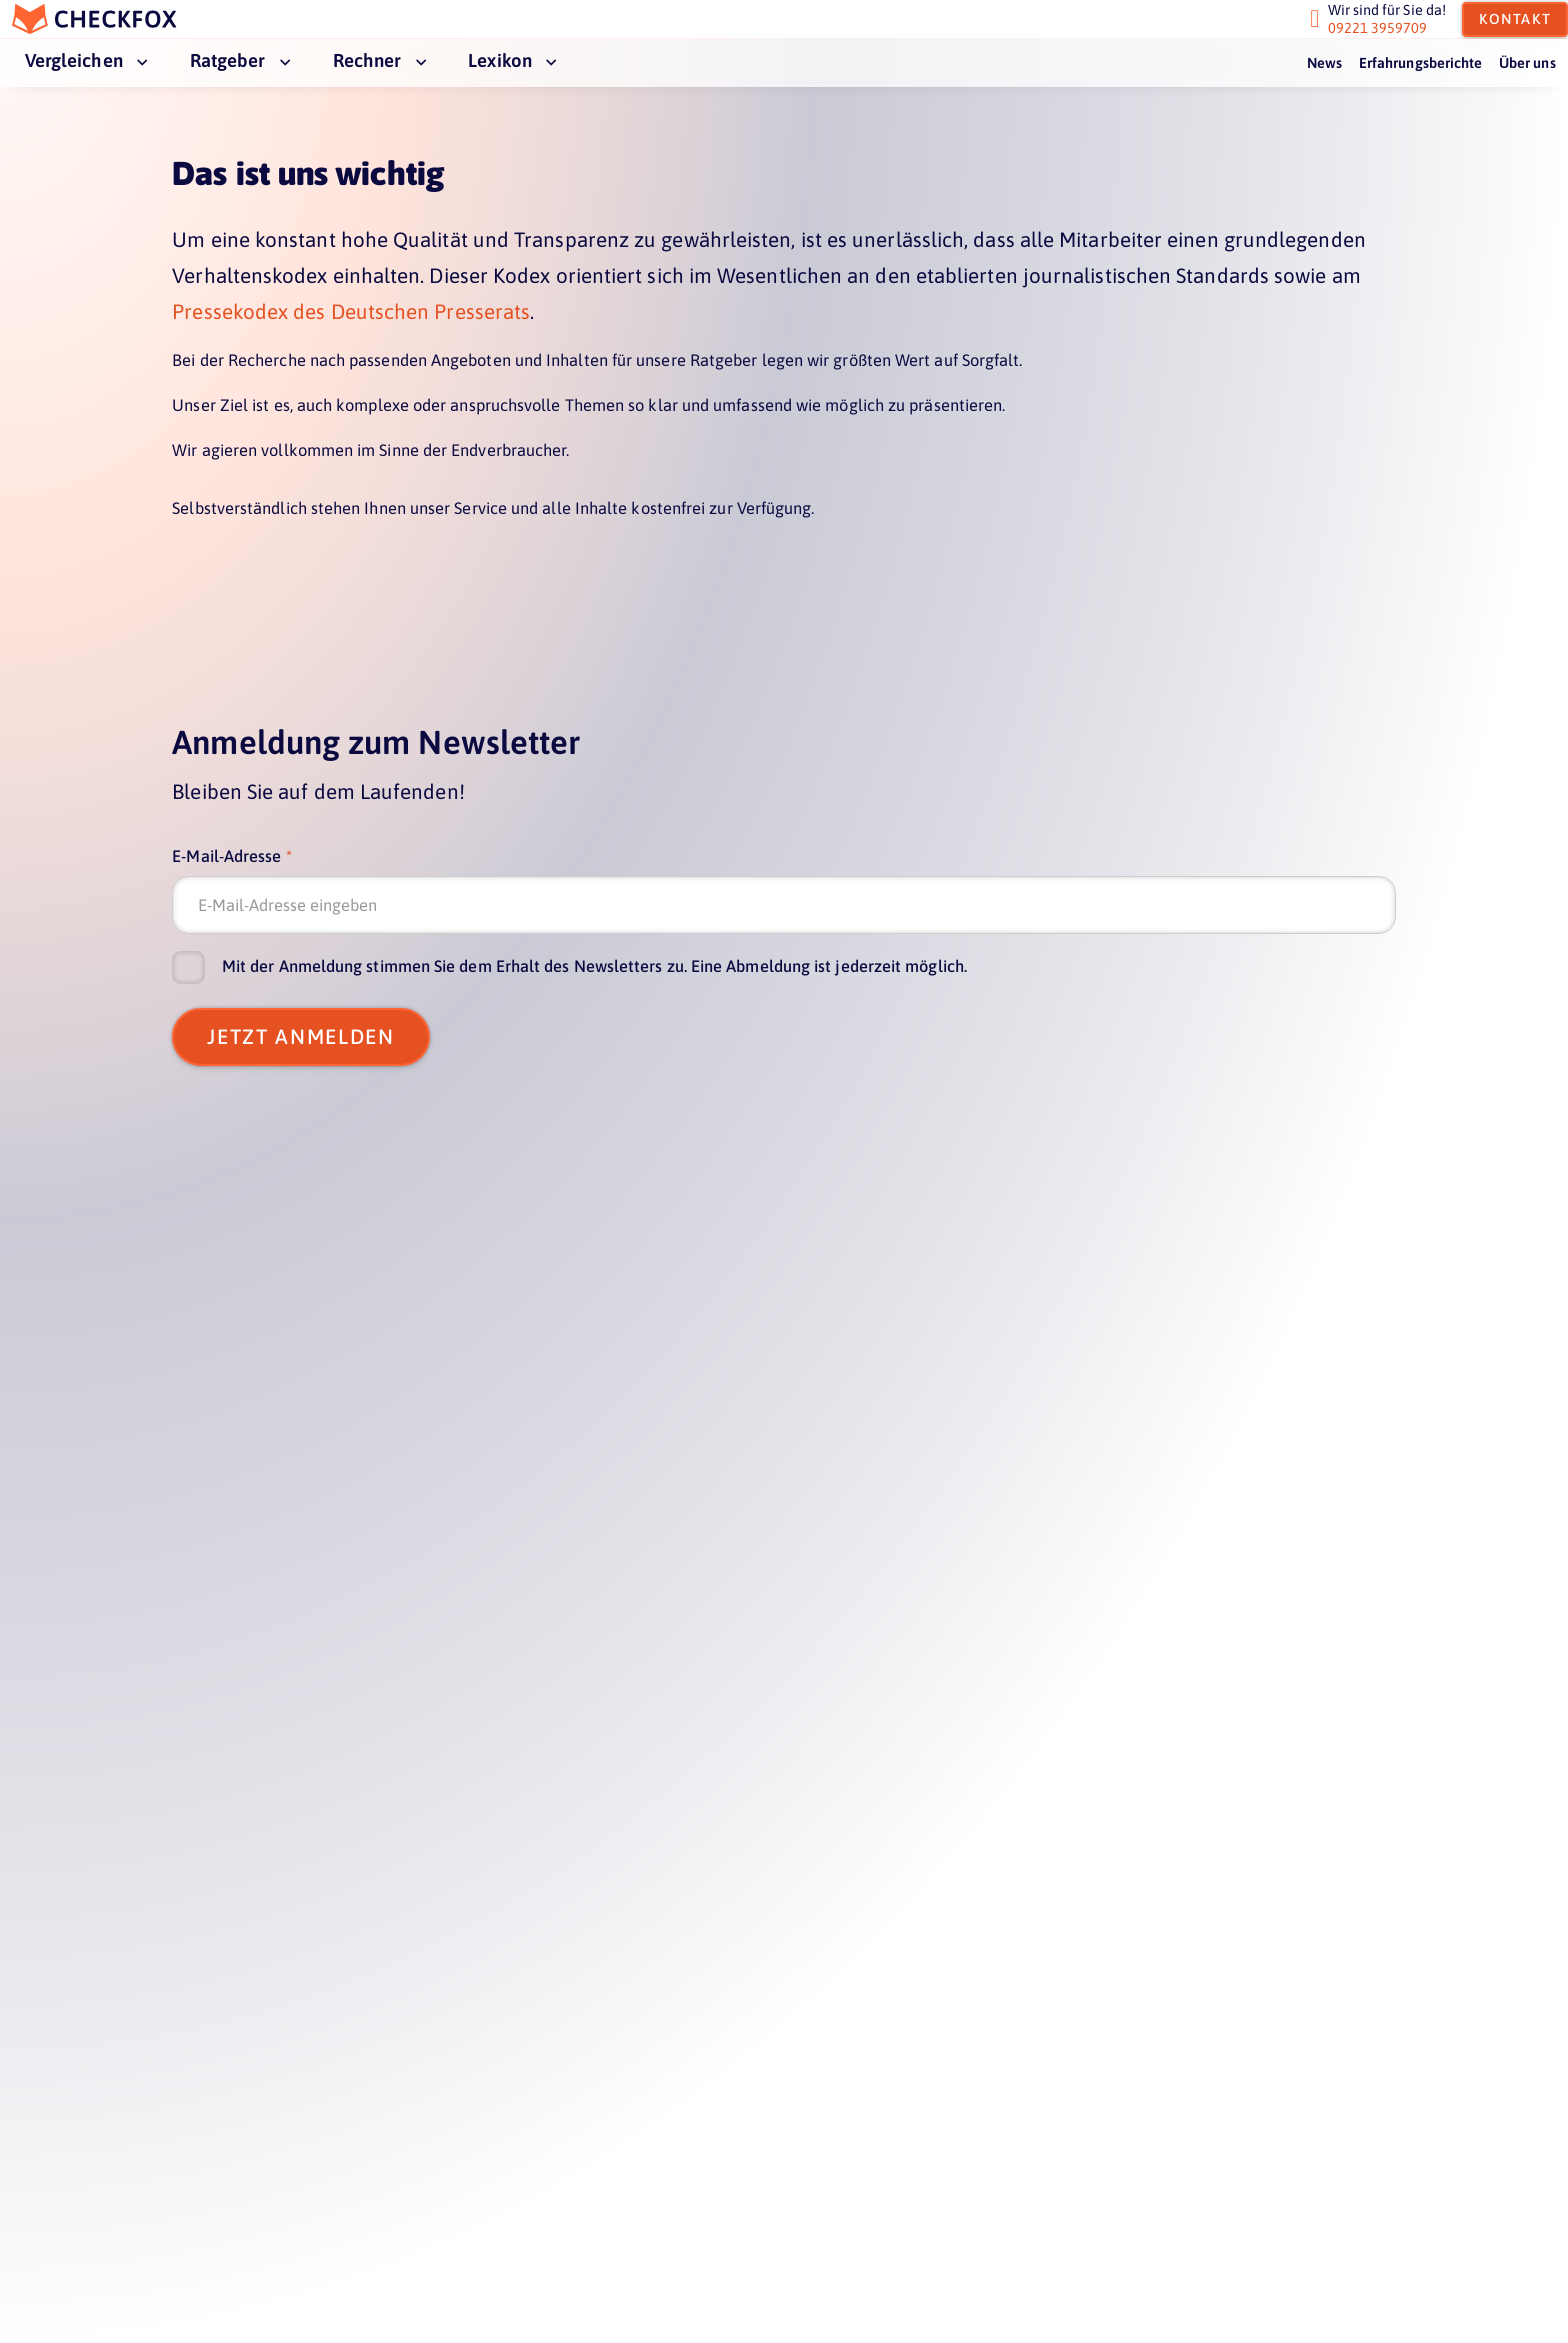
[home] (107, 27)
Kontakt (1504, 26)
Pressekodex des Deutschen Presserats (351, 311)
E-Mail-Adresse (226, 856)
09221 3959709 (1366, 36)
